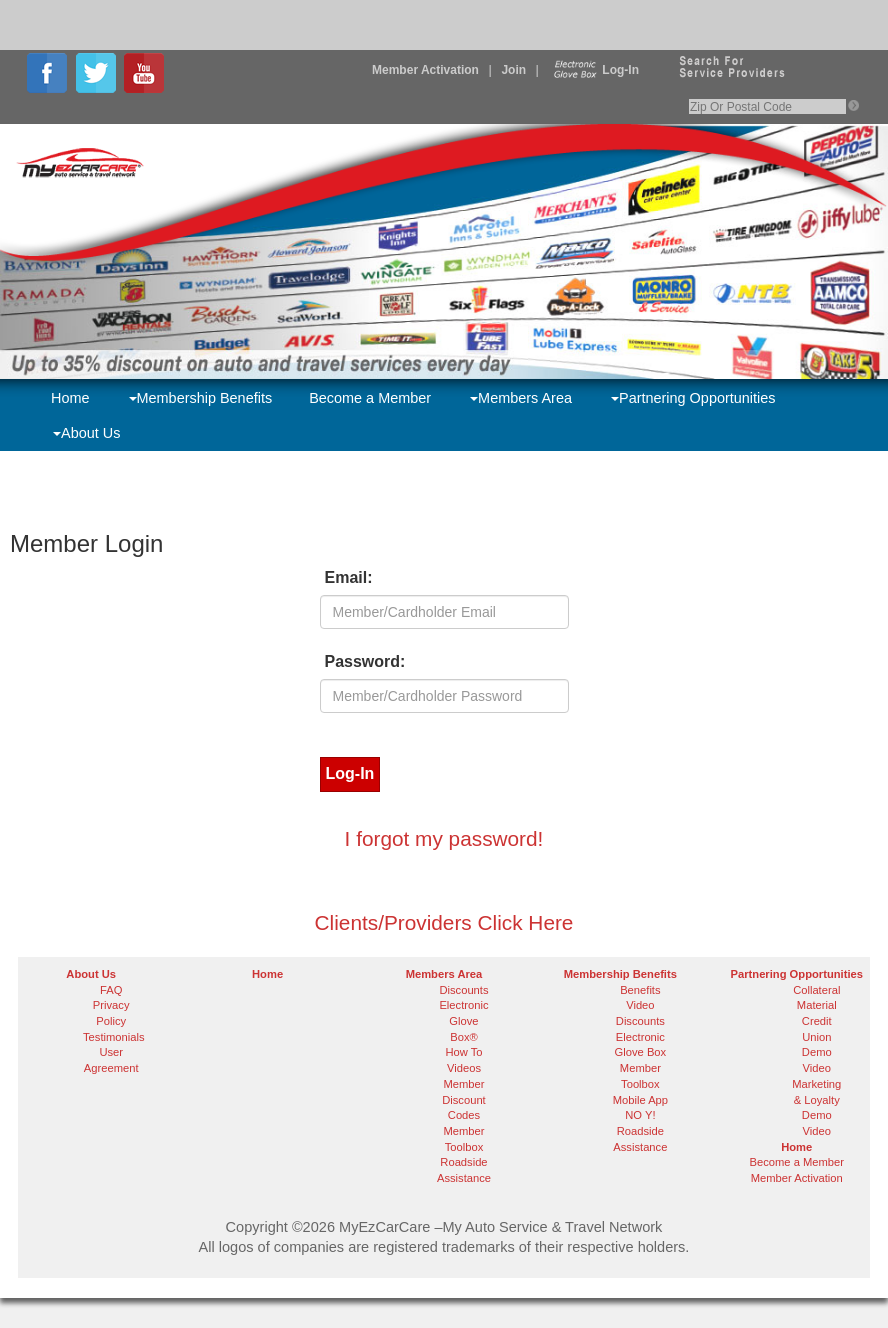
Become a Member (370, 398)
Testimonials (114, 1037)
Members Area (521, 398)
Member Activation (425, 70)
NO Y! (640, 1115)
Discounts (463, 990)
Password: (365, 661)
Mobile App (640, 1100)
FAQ (111, 990)
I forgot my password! (444, 838)
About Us (86, 433)
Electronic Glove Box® (463, 1020)
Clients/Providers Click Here (444, 922)
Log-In (594, 70)
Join (513, 70)
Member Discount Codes (464, 1099)
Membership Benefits (201, 398)
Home (70, 398)
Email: (349, 577)
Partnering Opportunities (693, 398)
